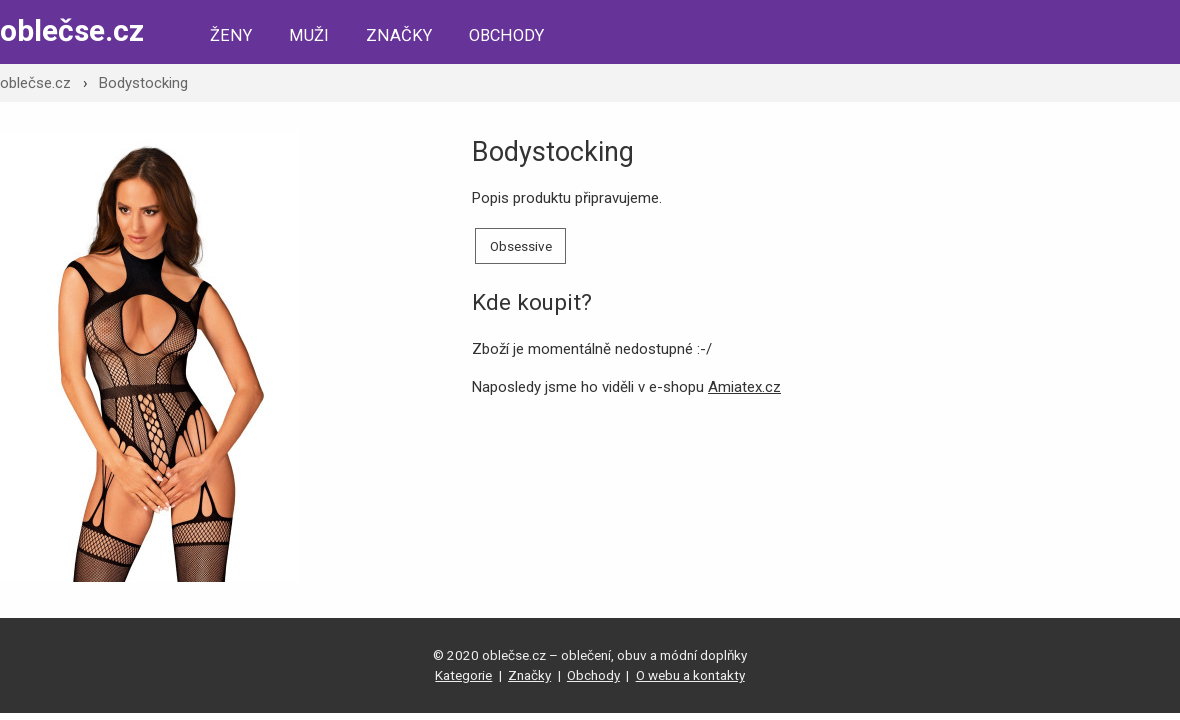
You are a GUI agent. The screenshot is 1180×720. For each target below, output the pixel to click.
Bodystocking (143, 83)
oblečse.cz (72, 30)
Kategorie (463, 675)
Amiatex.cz (744, 387)
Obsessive (521, 246)
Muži (309, 35)
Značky (399, 35)
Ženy (231, 35)
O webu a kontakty (690, 675)
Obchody (506, 35)
